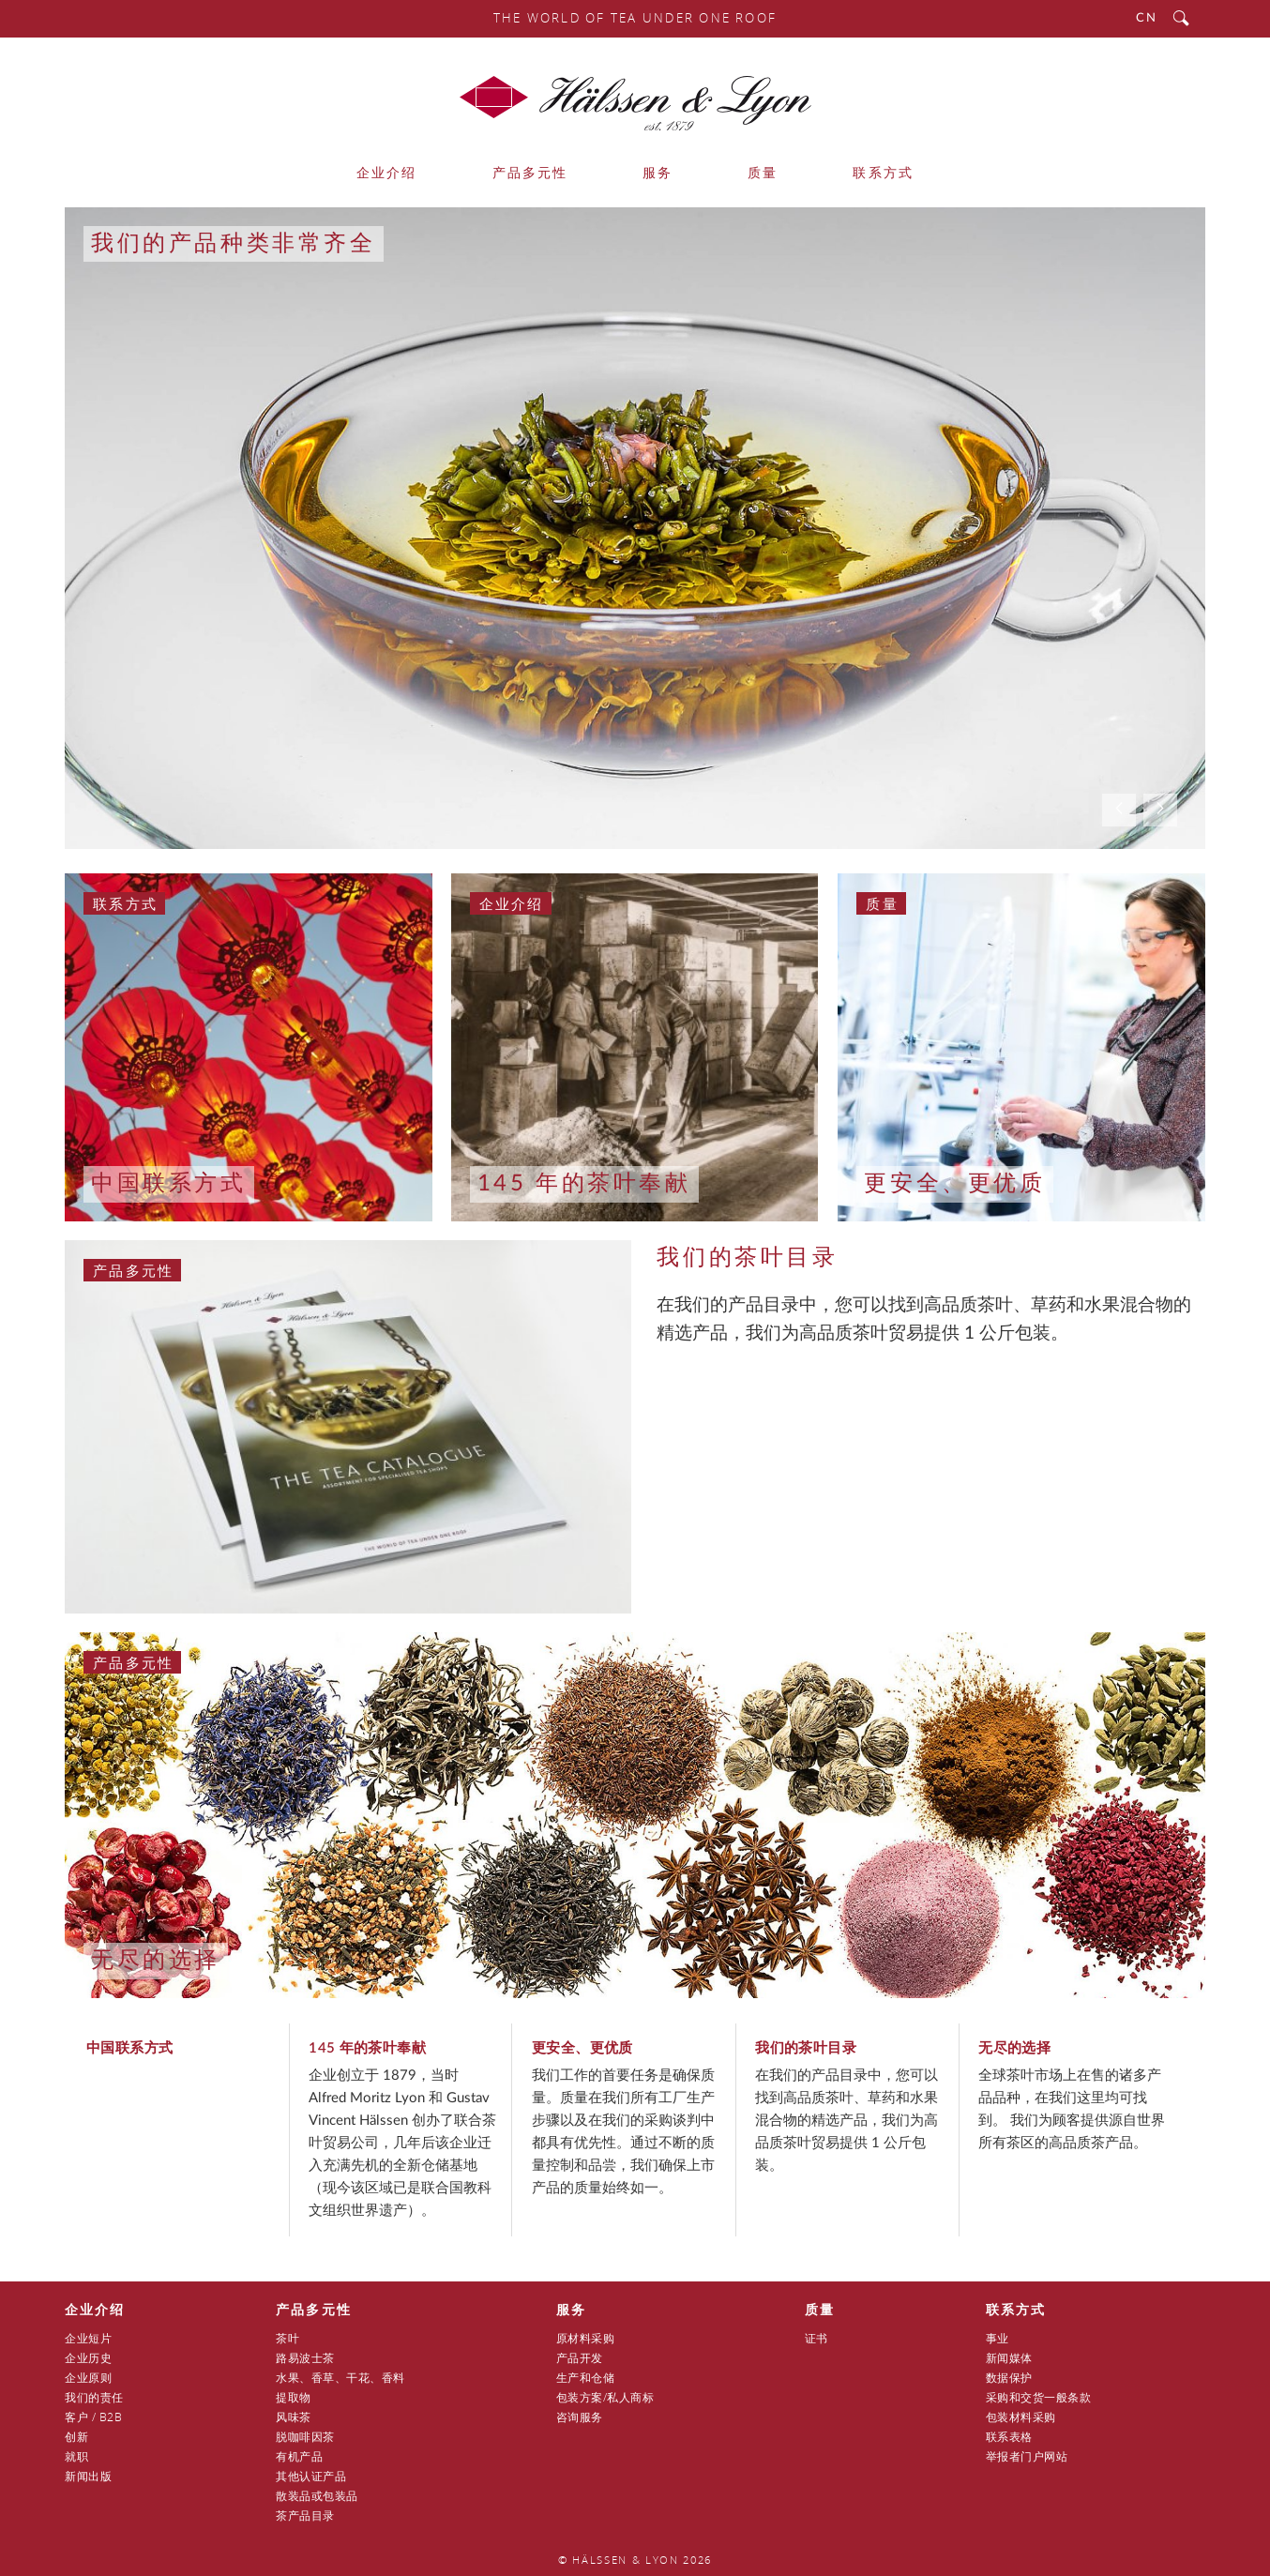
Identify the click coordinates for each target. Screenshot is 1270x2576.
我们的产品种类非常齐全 (233, 244)
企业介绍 (511, 903)
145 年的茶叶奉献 (584, 1184)
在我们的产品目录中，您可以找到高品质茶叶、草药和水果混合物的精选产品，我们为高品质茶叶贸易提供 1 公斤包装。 (846, 2120)
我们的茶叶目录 (747, 1258)
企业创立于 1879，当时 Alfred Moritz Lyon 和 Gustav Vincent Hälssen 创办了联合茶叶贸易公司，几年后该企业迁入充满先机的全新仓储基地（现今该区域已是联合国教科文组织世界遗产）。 (402, 2143)
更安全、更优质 (954, 1184)
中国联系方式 (169, 1184)
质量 (882, 903)
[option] (635, 528)
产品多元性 (133, 1270)
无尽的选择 (155, 1960)
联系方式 (125, 903)
